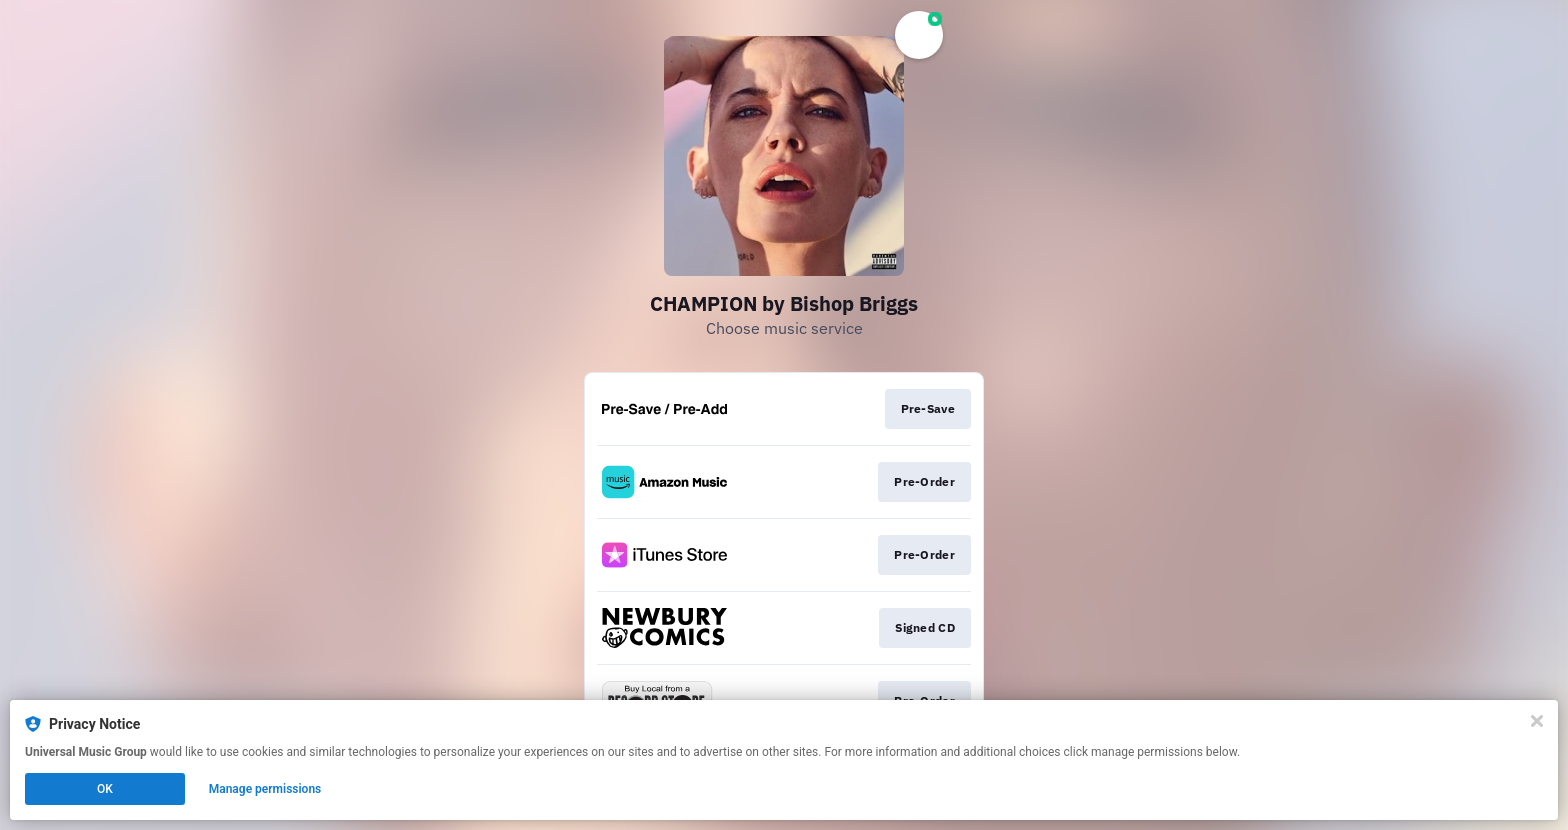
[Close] (1537, 721)
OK (105, 789)
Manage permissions (265, 789)
